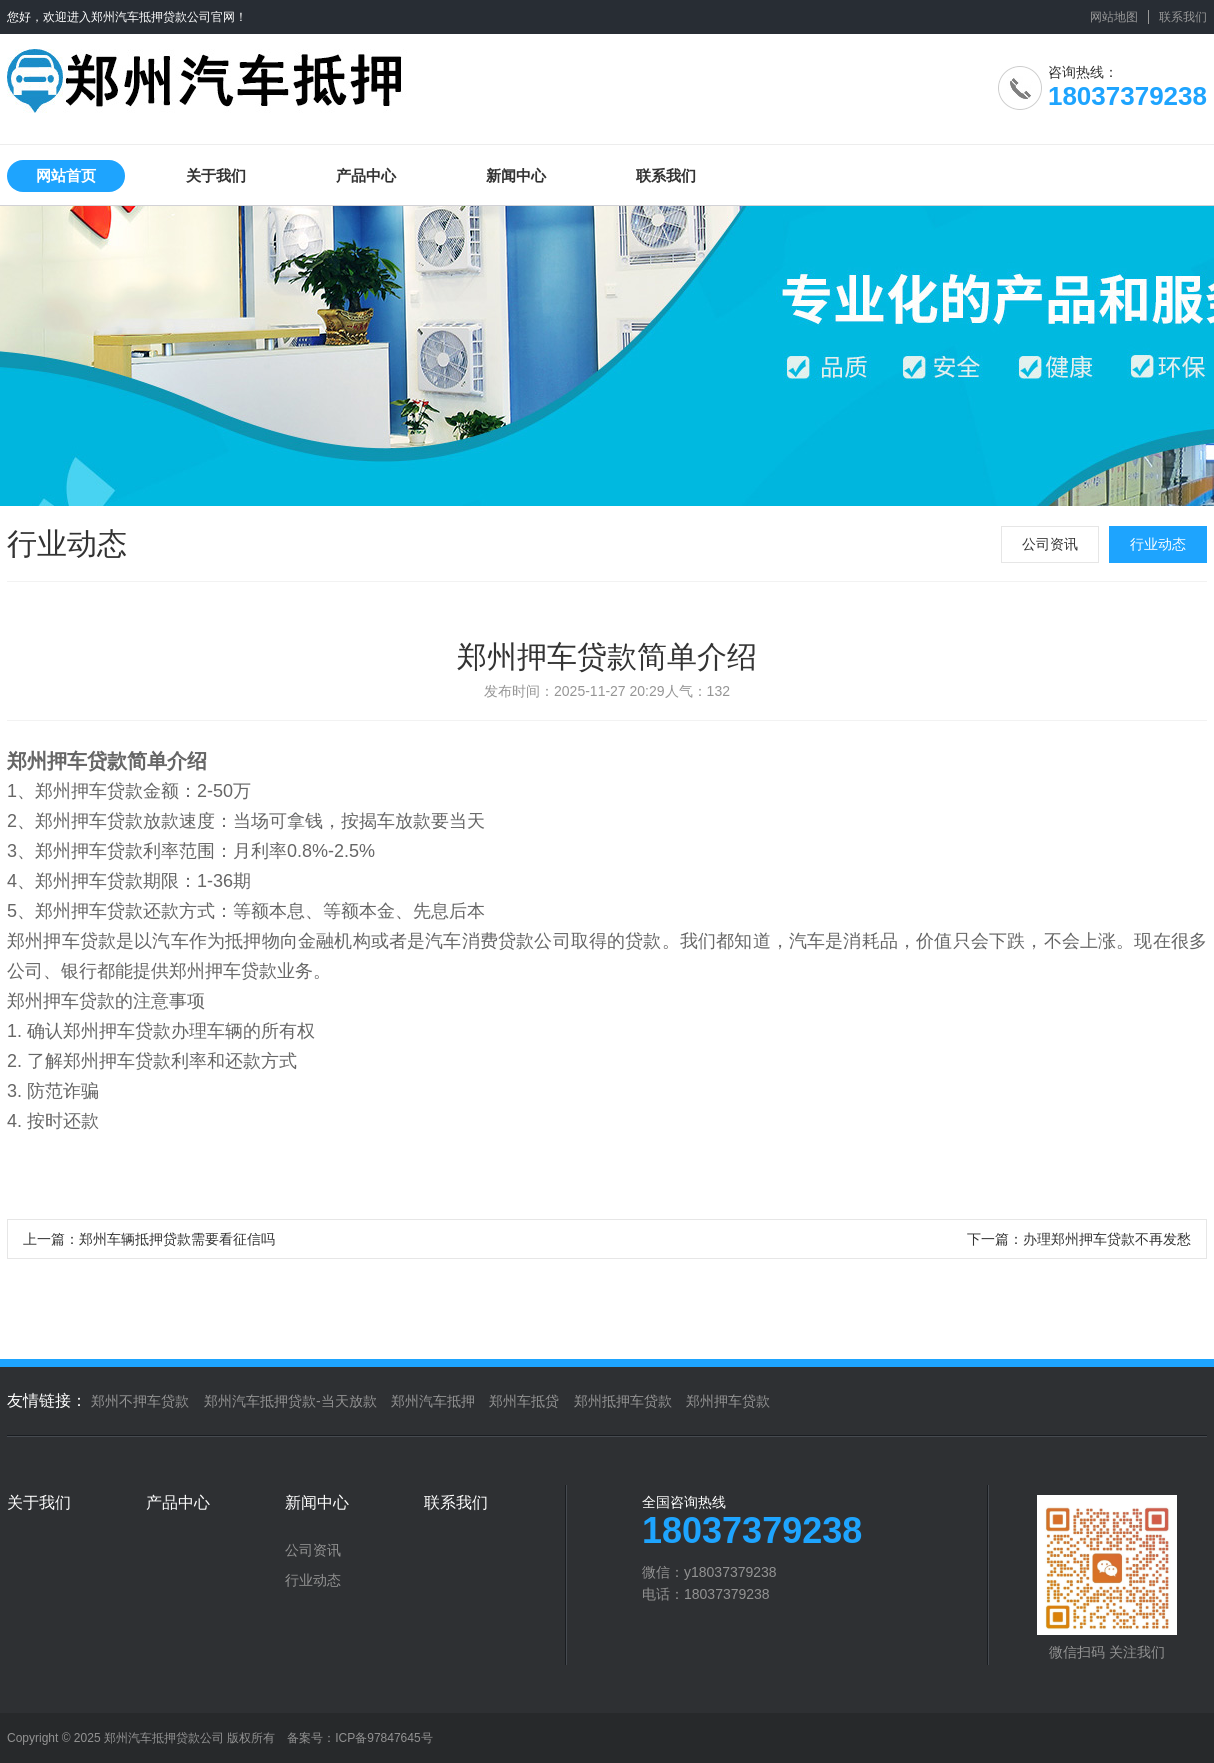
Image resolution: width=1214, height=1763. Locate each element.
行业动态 (1158, 544)
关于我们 (216, 175)
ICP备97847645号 (383, 1738)
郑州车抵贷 (524, 1401)
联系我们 (1183, 17)
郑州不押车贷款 (140, 1401)
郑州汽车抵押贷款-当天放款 (290, 1401)
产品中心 (366, 175)
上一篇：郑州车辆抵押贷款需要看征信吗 (149, 1239)
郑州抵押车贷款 (623, 1401)
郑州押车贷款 (728, 1401)
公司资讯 (1050, 544)
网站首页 (66, 175)
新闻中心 (516, 175)
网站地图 (1114, 17)
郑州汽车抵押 (433, 1401)
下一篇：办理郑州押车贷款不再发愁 (1079, 1239)
